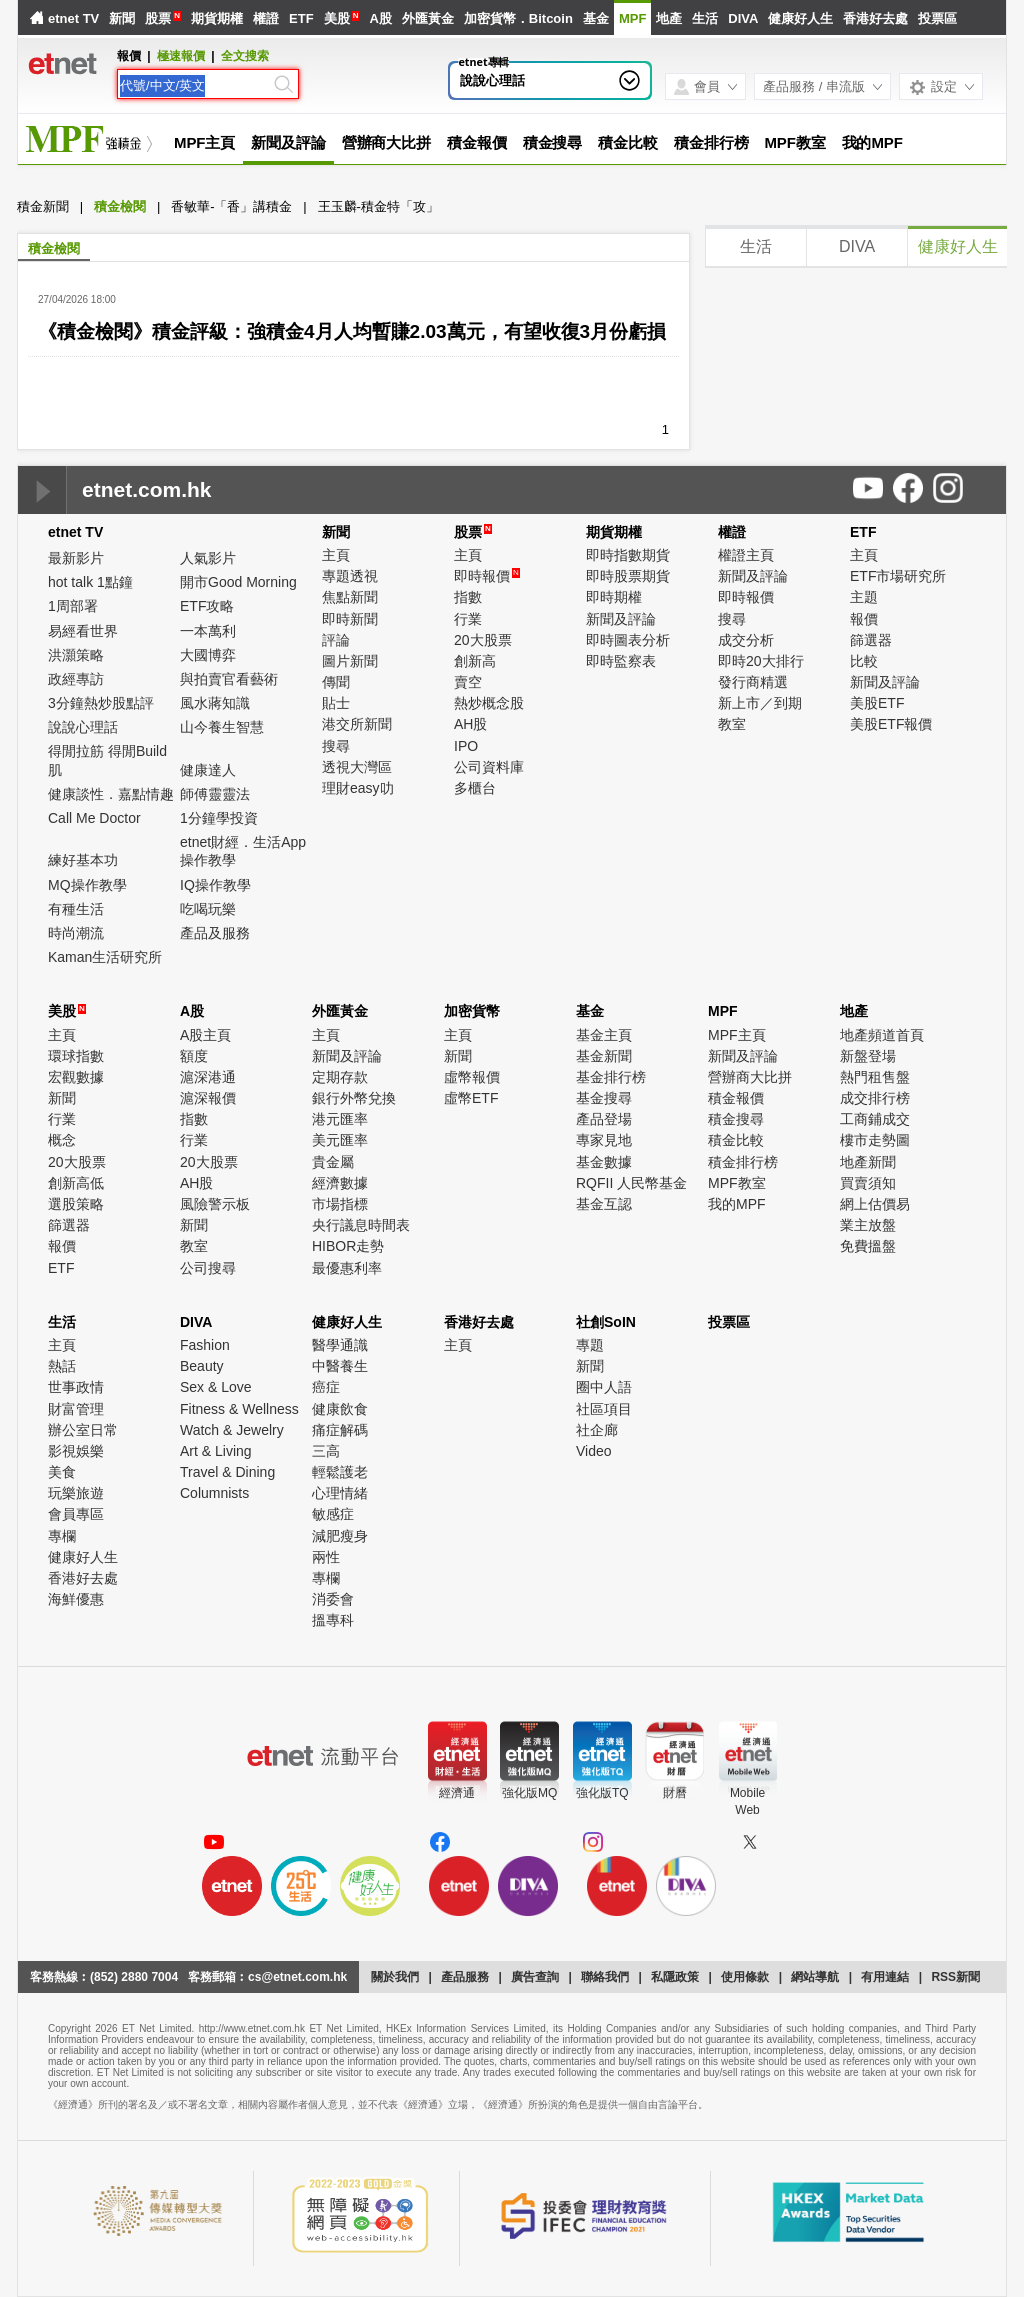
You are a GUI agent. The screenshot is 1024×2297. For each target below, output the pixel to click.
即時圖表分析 (628, 640)
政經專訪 (76, 679)
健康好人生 (800, 18)
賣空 (468, 682)
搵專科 (333, 1620)
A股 (380, 18)
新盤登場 (868, 1056)
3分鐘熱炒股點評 (101, 703)
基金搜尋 (604, 1098)
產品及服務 (215, 933)
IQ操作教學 (215, 885)
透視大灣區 (357, 767)
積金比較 (628, 142)
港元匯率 (340, 1119)
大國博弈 (208, 655)
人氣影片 (208, 558)
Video (594, 1451)
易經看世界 (83, 631)
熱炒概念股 (489, 703)
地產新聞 (868, 1162)
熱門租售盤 (875, 1077)
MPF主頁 (204, 142)
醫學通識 (340, 1345)
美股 (337, 18)
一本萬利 (208, 631)
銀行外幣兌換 (354, 1098)
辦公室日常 (83, 1430)
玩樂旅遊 (76, 1493)
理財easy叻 (358, 788)
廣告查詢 (535, 1977)
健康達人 (208, 770)
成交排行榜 (875, 1098)
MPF (632, 18)
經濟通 (457, 1793)
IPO (466, 746)
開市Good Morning (238, 582)
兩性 (326, 1557)
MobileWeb (747, 1801)
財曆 (675, 1793)
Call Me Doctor (94, 818)
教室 (732, 724)
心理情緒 (340, 1493)
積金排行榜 (711, 142)
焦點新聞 (350, 597)
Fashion (205, 1345)
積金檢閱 (120, 206)
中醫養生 (340, 1366)
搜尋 (336, 746)
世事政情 (76, 1387)
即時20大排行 (761, 661)
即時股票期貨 (628, 576)
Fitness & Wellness (239, 1409)
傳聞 (336, 682)
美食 (62, 1472)
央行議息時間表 (361, 1225)
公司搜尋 (208, 1268)
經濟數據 (340, 1183)
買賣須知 (868, 1183)
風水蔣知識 (215, 703)
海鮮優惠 (76, 1599)
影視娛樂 (76, 1451)
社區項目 (604, 1409)
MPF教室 (794, 142)
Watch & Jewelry (232, 1430)
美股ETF (877, 703)
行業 (468, 619)
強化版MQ (529, 1793)
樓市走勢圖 (875, 1140)
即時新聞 (350, 619)
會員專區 (76, 1514)
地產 (669, 18)
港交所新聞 (357, 724)
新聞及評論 (288, 142)
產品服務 (465, 1977)
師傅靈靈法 (215, 794)
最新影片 (76, 558)
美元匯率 (340, 1140)
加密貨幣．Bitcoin (518, 18)
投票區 (937, 18)
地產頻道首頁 (882, 1035)
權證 (266, 18)
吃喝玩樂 (208, 909)
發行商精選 (753, 682)
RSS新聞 (955, 1977)
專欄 (62, 1536)
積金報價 (477, 142)
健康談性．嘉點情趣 (111, 794)
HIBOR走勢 (348, 1246)
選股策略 (76, 1204)
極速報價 (181, 56)
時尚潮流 (76, 933)
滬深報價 (208, 1098)
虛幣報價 (472, 1077)
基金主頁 (604, 1035)
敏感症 (333, 1514)
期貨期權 (217, 18)
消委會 (333, 1599)
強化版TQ (602, 1793)
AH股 (470, 724)
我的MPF (872, 142)
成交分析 (746, 640)
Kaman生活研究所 (105, 957)
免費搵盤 (868, 1246)
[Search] (195, 86)
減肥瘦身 (340, 1536)
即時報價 (487, 576)
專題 (590, 1345)
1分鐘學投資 (219, 818)
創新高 (475, 661)
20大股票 (483, 640)
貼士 (336, 703)
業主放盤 (868, 1225)
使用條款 (745, 1977)
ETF (301, 18)
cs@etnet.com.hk (297, 1977)
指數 (468, 597)
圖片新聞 (350, 661)
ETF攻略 (207, 606)
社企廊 (597, 1430)
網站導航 (815, 1977)
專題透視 (350, 576)
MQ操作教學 (87, 885)
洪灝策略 (76, 655)
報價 (864, 619)
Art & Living (216, 1451)
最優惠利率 (347, 1268)
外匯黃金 (428, 18)
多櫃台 (475, 788)
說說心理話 (492, 80)
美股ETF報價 (891, 724)
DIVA (743, 18)
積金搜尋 (553, 142)
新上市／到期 (760, 703)
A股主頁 (205, 1035)
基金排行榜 (611, 1077)
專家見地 (604, 1140)
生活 (705, 18)
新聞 (122, 18)
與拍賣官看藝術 (229, 679)
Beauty (202, 1366)
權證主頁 (746, 555)
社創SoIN (606, 1322)
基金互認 (604, 1204)
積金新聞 (43, 206)
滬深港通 (208, 1077)
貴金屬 (333, 1162)
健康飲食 (340, 1409)
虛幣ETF (471, 1098)
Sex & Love (216, 1387)
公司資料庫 (489, 767)
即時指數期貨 (628, 555)
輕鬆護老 (340, 1472)
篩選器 (871, 640)
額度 (194, 1056)
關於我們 (395, 1977)
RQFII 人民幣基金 (631, 1183)
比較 (864, 661)
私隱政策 (675, 1977)
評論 (336, 640)
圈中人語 (604, 1387)
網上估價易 (875, 1204)
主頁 (336, 555)
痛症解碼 (340, 1430)
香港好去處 (875, 18)
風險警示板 (215, 1204)
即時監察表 (621, 661)
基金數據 (604, 1162)
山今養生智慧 (222, 727)
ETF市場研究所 (898, 576)
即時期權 (614, 597)
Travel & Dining (227, 1472)
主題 (864, 597)
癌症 (326, 1387)
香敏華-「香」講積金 (231, 206)
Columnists (214, 1493)
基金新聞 (604, 1056)
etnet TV (73, 18)
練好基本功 (83, 860)
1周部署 (73, 606)
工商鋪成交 (875, 1119)
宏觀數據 (76, 1077)
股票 (158, 18)
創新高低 (76, 1183)
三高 (326, 1451)
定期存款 (340, 1077)
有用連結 (885, 1977)
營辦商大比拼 (386, 142)
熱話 (62, 1366)
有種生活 (76, 909)
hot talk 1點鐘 (90, 582)
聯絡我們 (605, 1977)
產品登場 (604, 1119)
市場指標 (340, 1204)
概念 (62, 1140)
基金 (596, 18)
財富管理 (76, 1409)
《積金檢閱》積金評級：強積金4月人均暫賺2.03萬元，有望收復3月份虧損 (352, 331)
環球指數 (76, 1056)
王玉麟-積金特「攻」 (378, 206)
